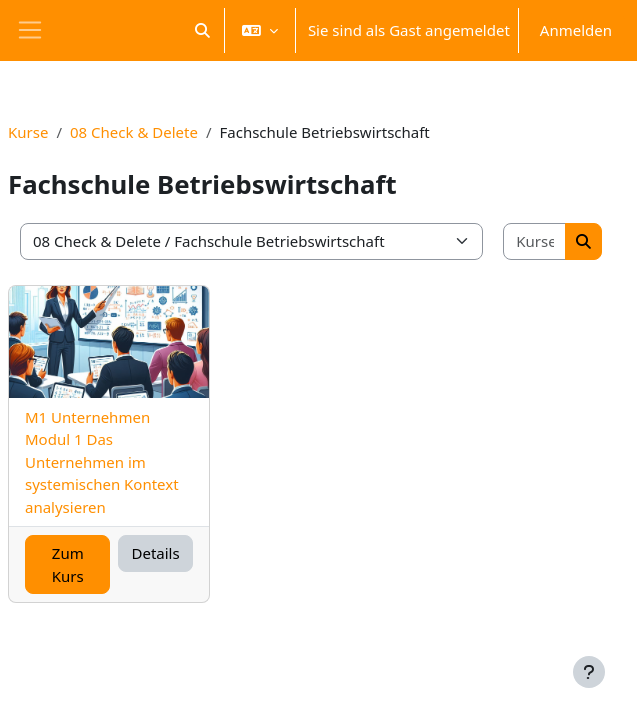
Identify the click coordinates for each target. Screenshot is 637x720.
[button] (202, 30)
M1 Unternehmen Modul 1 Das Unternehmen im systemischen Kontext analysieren (102, 462)
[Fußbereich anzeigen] (589, 672)
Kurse (28, 132)
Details (155, 553)
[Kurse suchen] (535, 241)
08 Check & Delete (134, 132)
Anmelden (576, 30)
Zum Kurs (68, 564)
